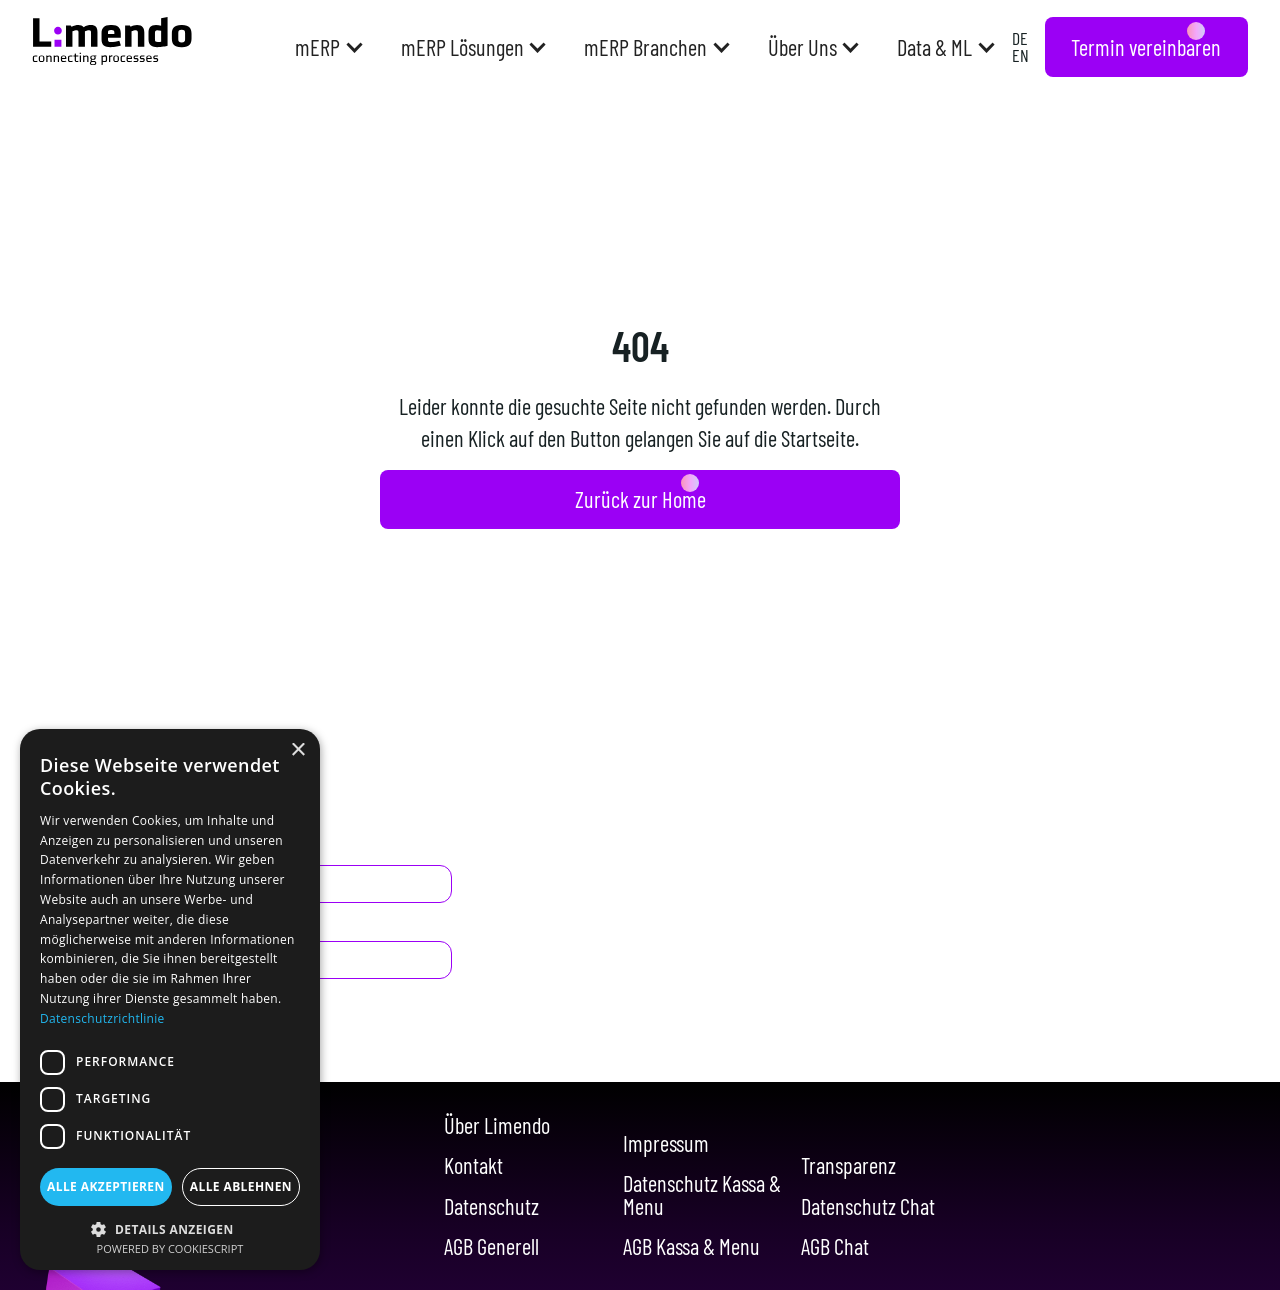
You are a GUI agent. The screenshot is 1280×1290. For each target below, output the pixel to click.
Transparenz (848, 1165)
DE (1020, 38)
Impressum (666, 1143)
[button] (327, 47)
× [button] (297, 750)
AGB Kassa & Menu (691, 1246)
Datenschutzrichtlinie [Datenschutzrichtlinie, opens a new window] (102, 1018)
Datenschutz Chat (868, 1206)
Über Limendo (497, 1125)
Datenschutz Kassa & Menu (702, 1194)
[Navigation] (112, 41)
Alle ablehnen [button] (241, 1186)
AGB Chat (835, 1246)
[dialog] (170, 999)
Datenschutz (491, 1206)
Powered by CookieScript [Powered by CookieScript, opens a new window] (170, 1248)
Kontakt (473, 1165)
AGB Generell (491, 1246)
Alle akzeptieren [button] (106, 1186)
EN (1020, 55)
